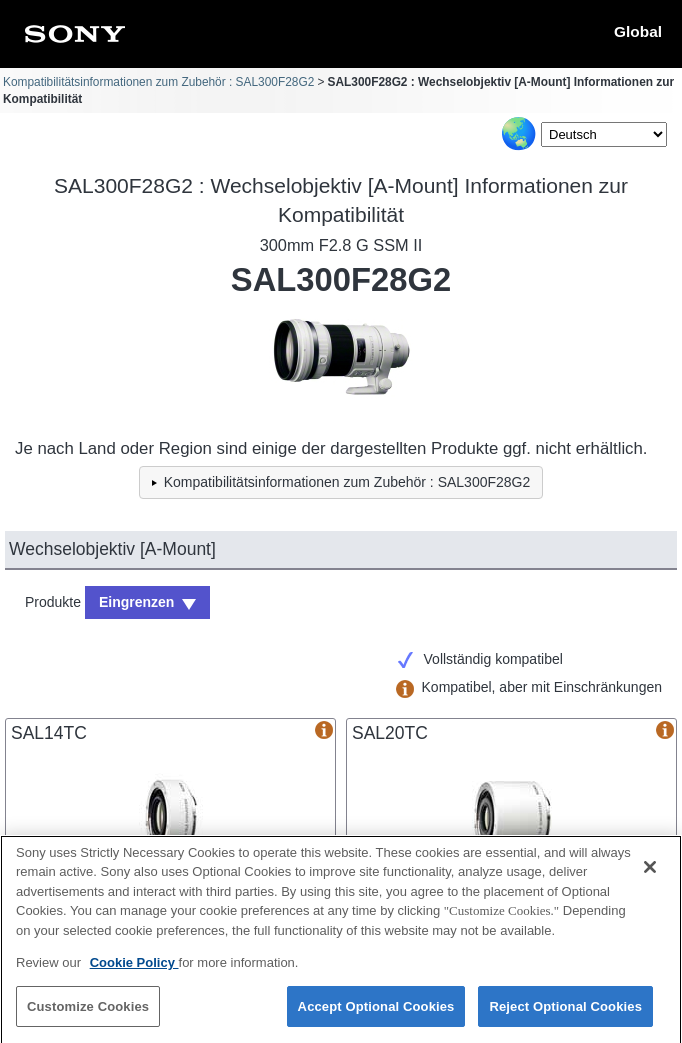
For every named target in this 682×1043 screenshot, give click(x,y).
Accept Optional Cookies (376, 1016)
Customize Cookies (88, 1016)
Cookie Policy (134, 973)
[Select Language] (604, 134)
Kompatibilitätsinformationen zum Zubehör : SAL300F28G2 (158, 82)
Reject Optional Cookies (565, 1016)
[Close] (650, 877)
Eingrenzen (136, 602)
